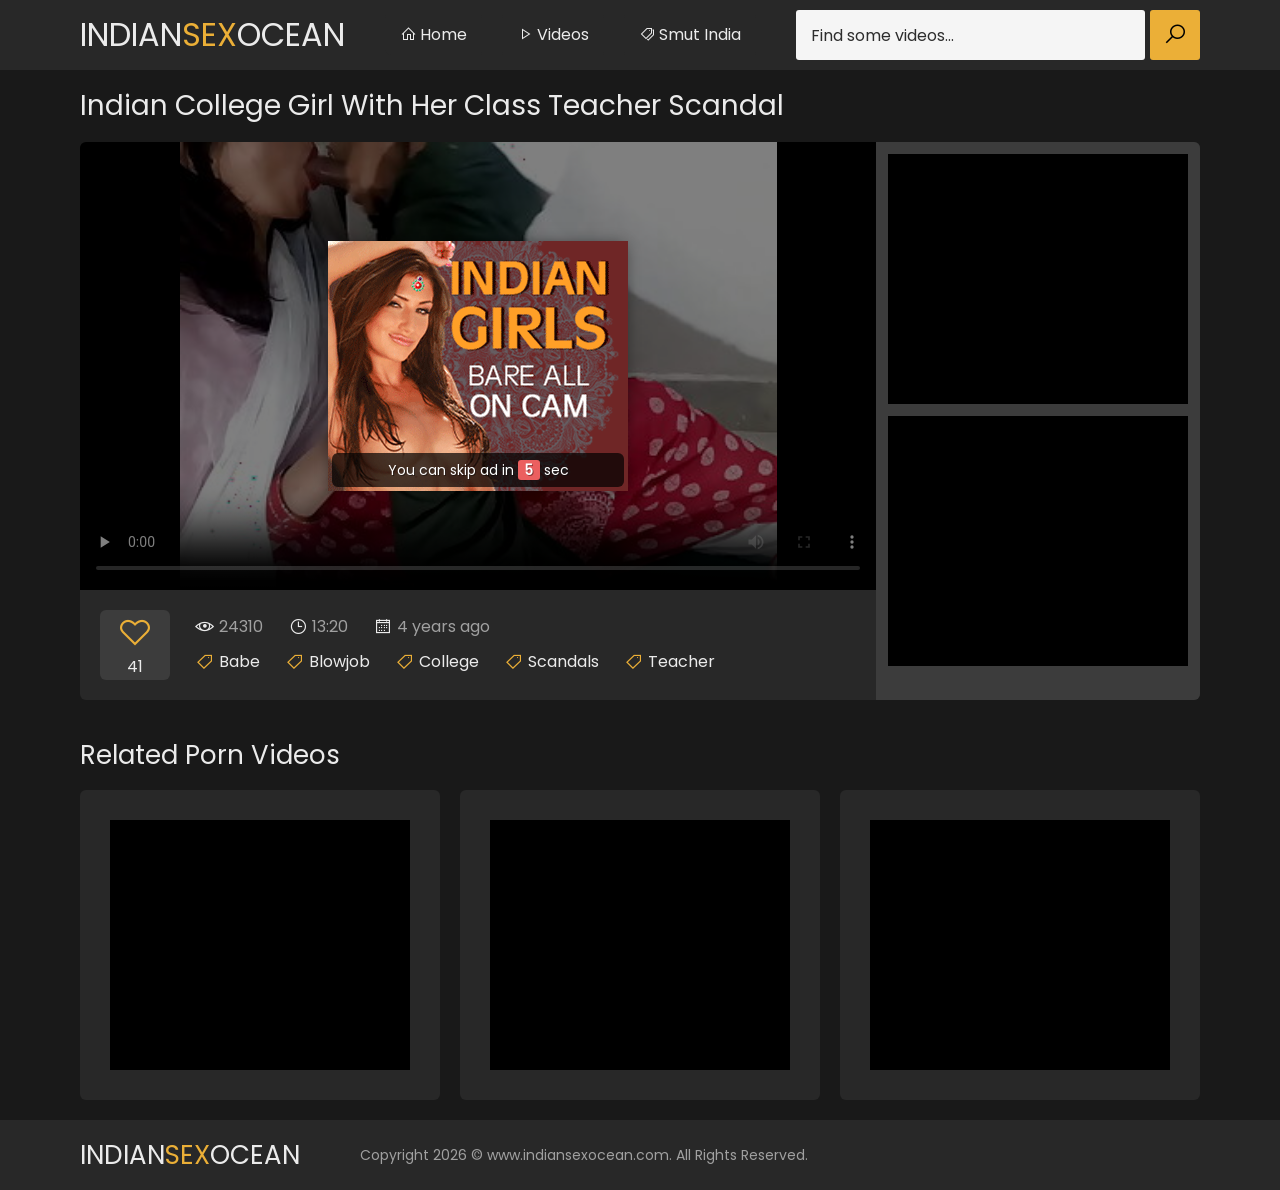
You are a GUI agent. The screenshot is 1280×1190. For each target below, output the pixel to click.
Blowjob (339, 661)
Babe (239, 661)
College (449, 661)
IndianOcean (212, 34)
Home (433, 34)
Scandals (563, 661)
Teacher (681, 661)
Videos (553, 34)
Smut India (690, 34)
